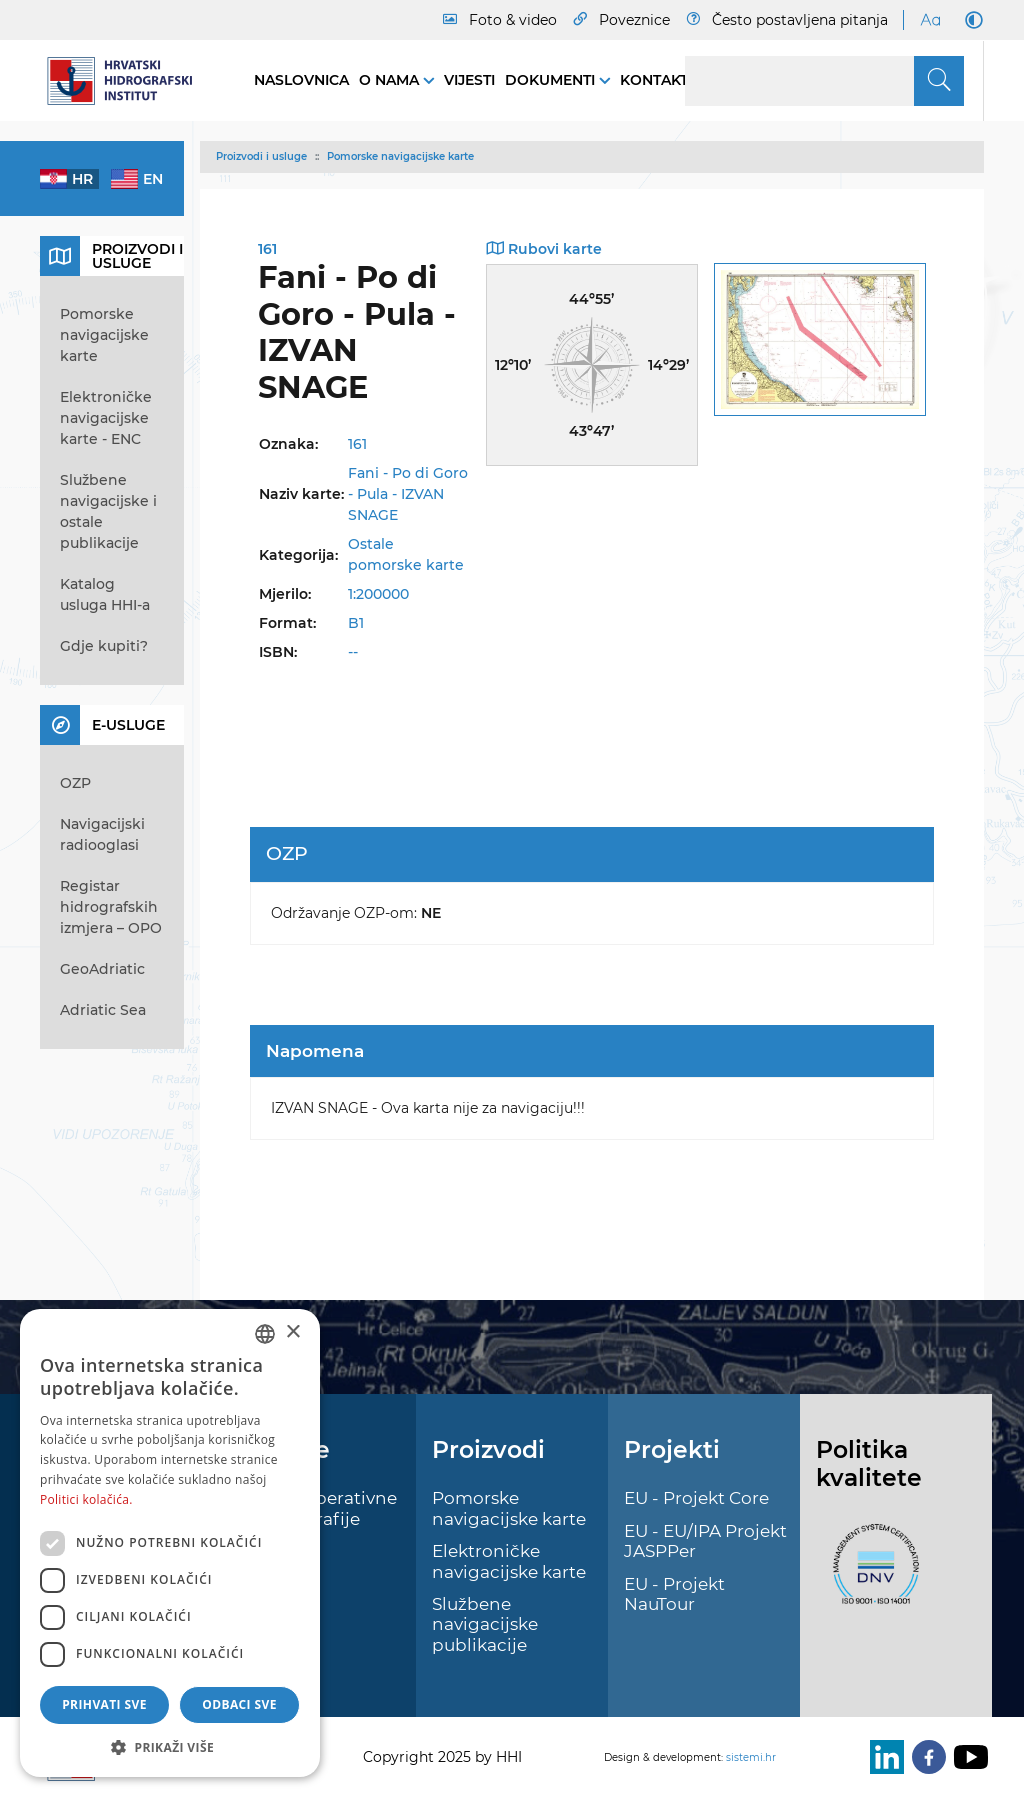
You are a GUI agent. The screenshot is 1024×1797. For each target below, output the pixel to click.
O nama (391, 80)
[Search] (824, 81)
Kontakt (654, 80)
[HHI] (127, 81)
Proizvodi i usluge (261, 156)
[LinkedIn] (883, 1757)
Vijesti (469, 80)
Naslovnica (301, 80)
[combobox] (265, 1334)
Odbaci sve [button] (239, 1704)
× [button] (292, 1332)
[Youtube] (967, 1757)
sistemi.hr (751, 1757)
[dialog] (170, 1543)
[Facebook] (925, 1757)
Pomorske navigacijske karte (400, 156)
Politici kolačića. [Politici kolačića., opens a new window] (86, 1499)
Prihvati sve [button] (104, 1704)
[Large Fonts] (930, 20)
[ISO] (871, 1575)
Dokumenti (552, 80)
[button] (170, 1747)
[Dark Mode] (970, 20)
